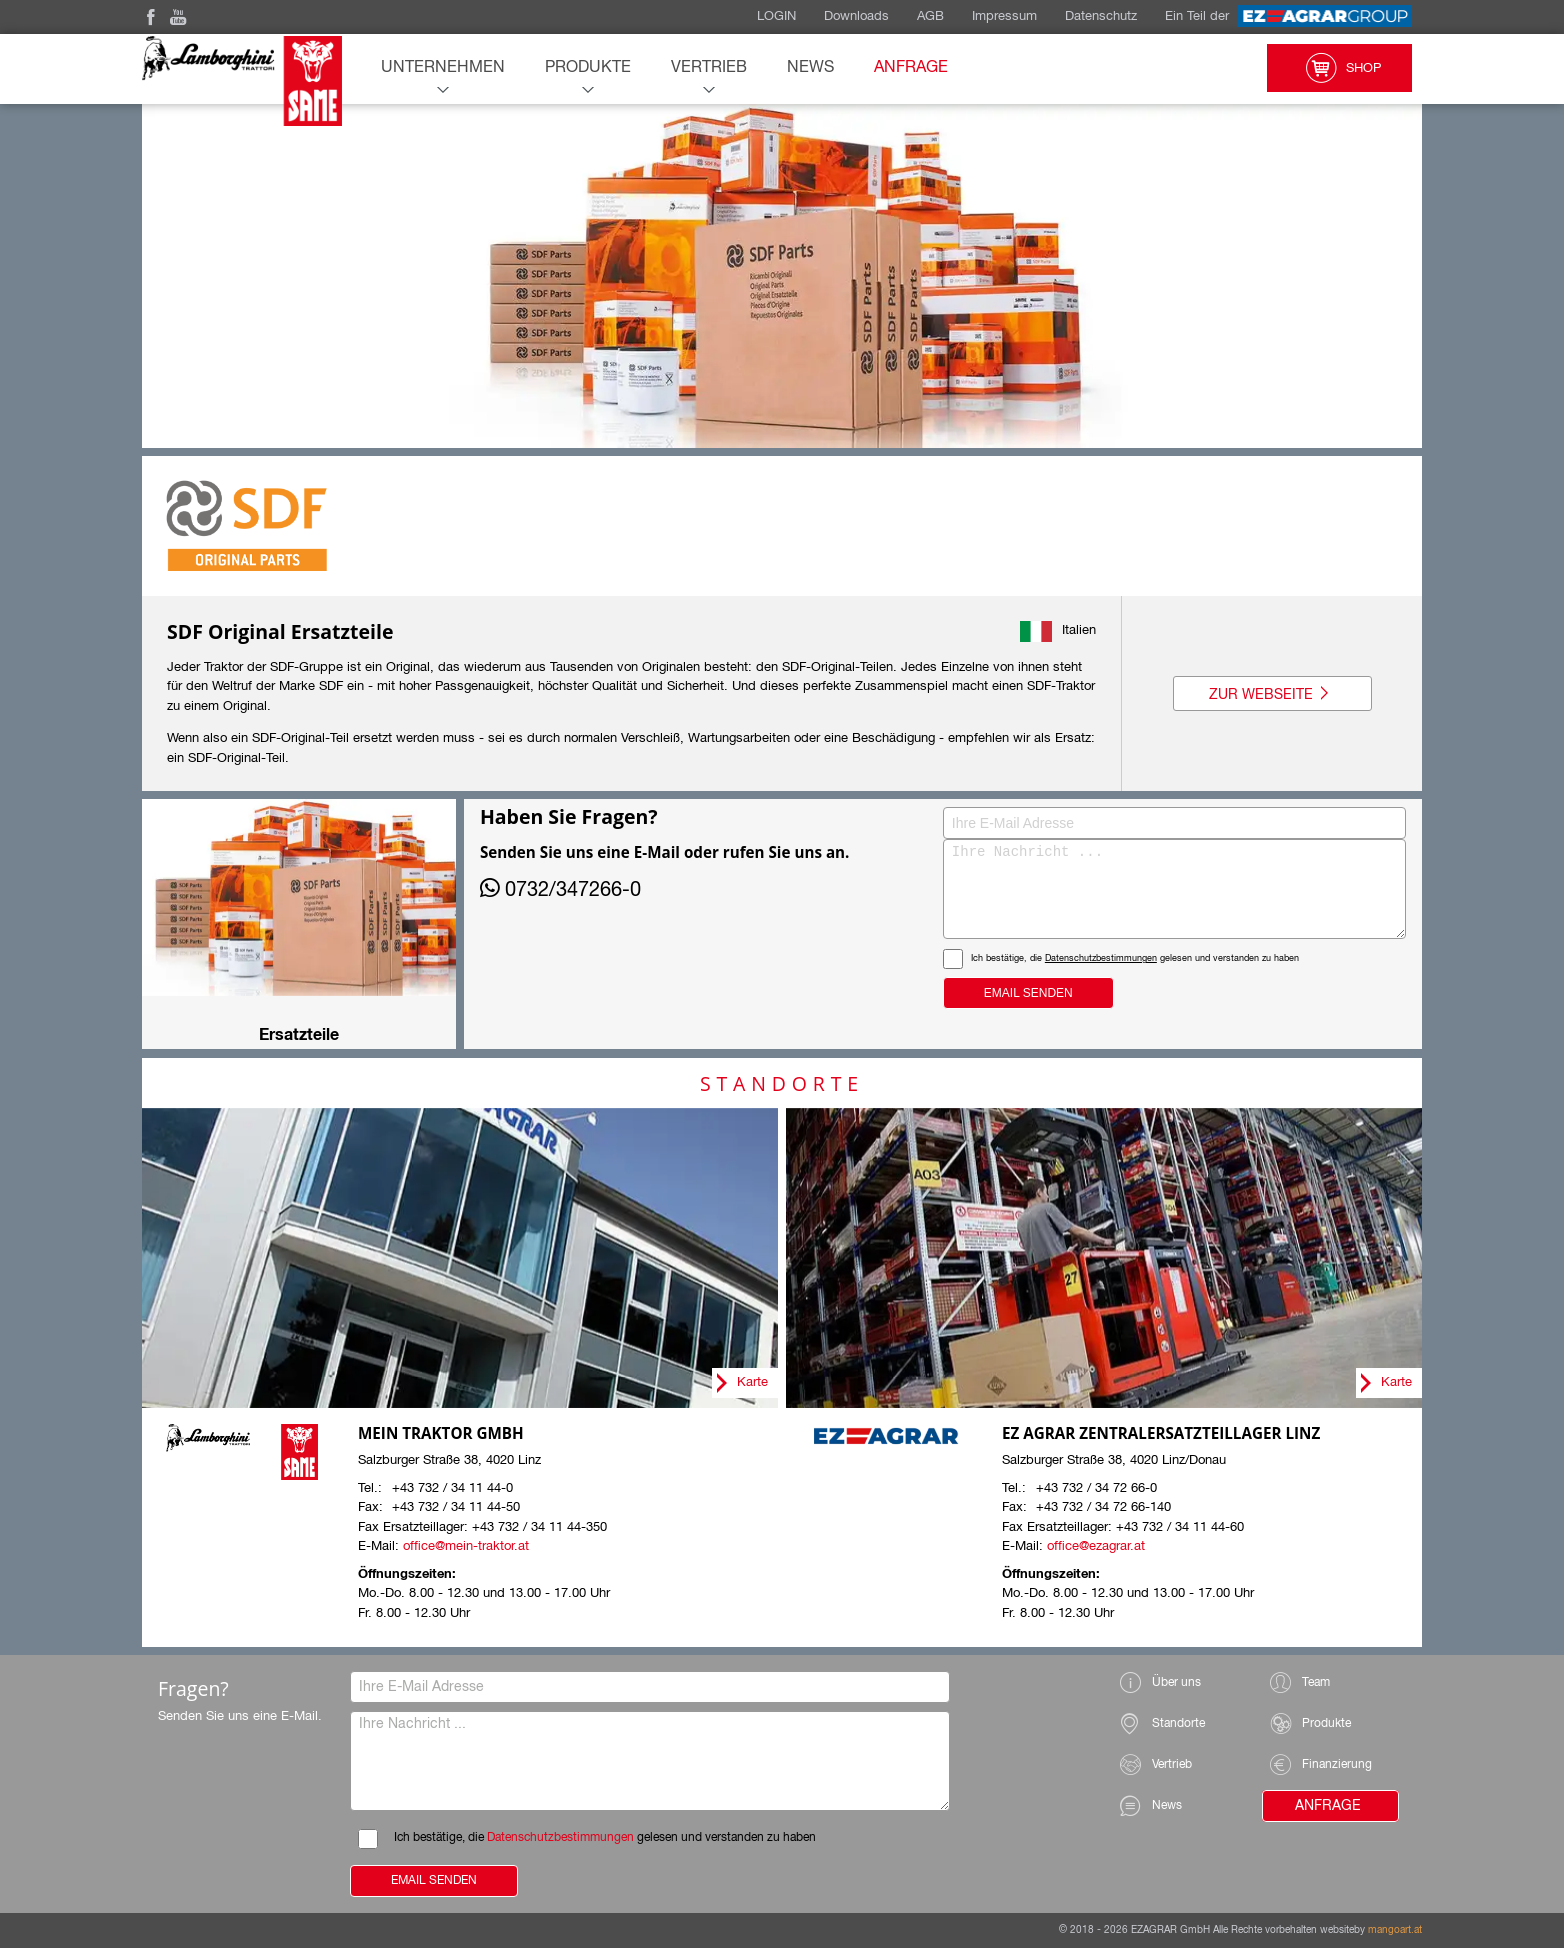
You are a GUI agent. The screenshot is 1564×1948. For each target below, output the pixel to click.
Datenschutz (1101, 16)
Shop (1339, 68)
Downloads (856, 16)
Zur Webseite (1272, 694)
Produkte (588, 68)
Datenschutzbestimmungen (953, 958)
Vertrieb (709, 68)
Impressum (1004, 16)
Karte (752, 1382)
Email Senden (880, 993)
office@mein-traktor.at (466, 1546)
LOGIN (776, 16)
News (810, 68)
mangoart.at (1395, 1930)
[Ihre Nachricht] (1100, 889)
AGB (930, 16)
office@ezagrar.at (1096, 1546)
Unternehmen (443, 68)
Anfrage (911, 68)
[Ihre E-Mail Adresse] (1100, 823)
